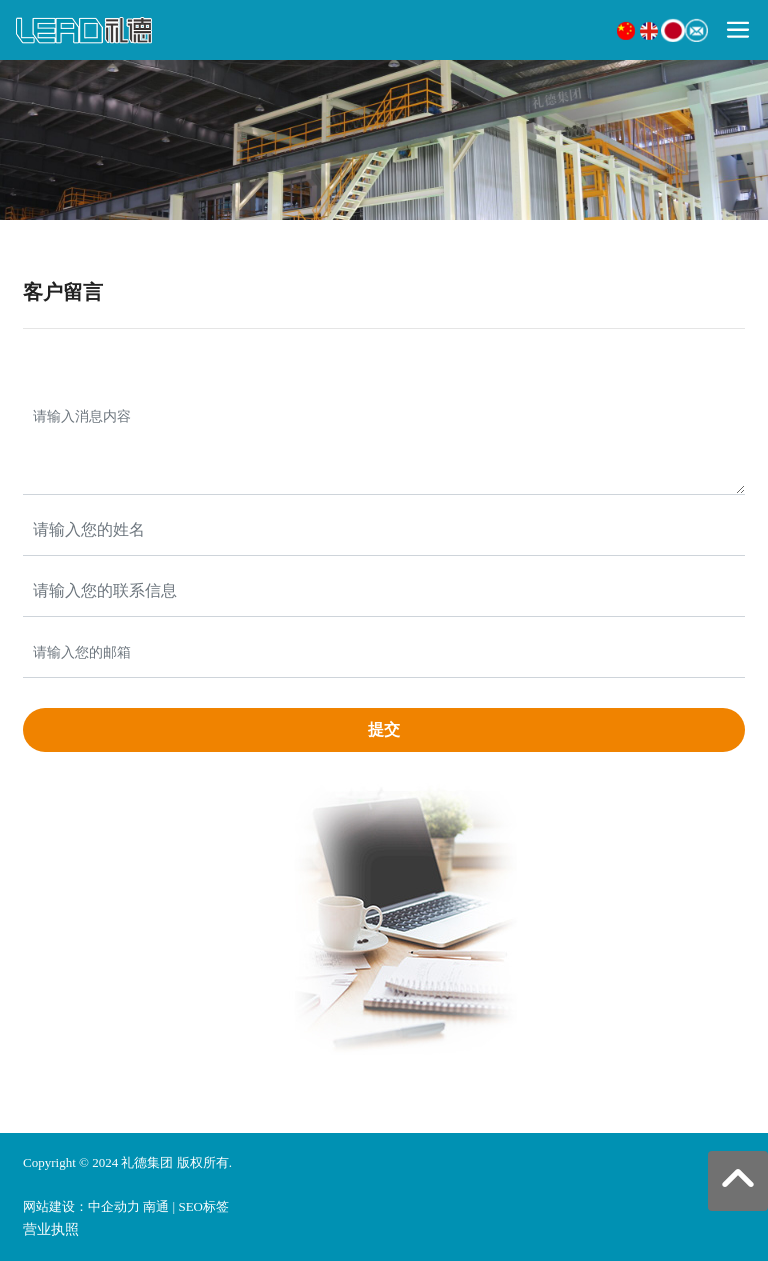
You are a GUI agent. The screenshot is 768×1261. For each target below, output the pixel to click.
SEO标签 (203, 1206)
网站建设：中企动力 (81, 1206)
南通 (156, 1206)
